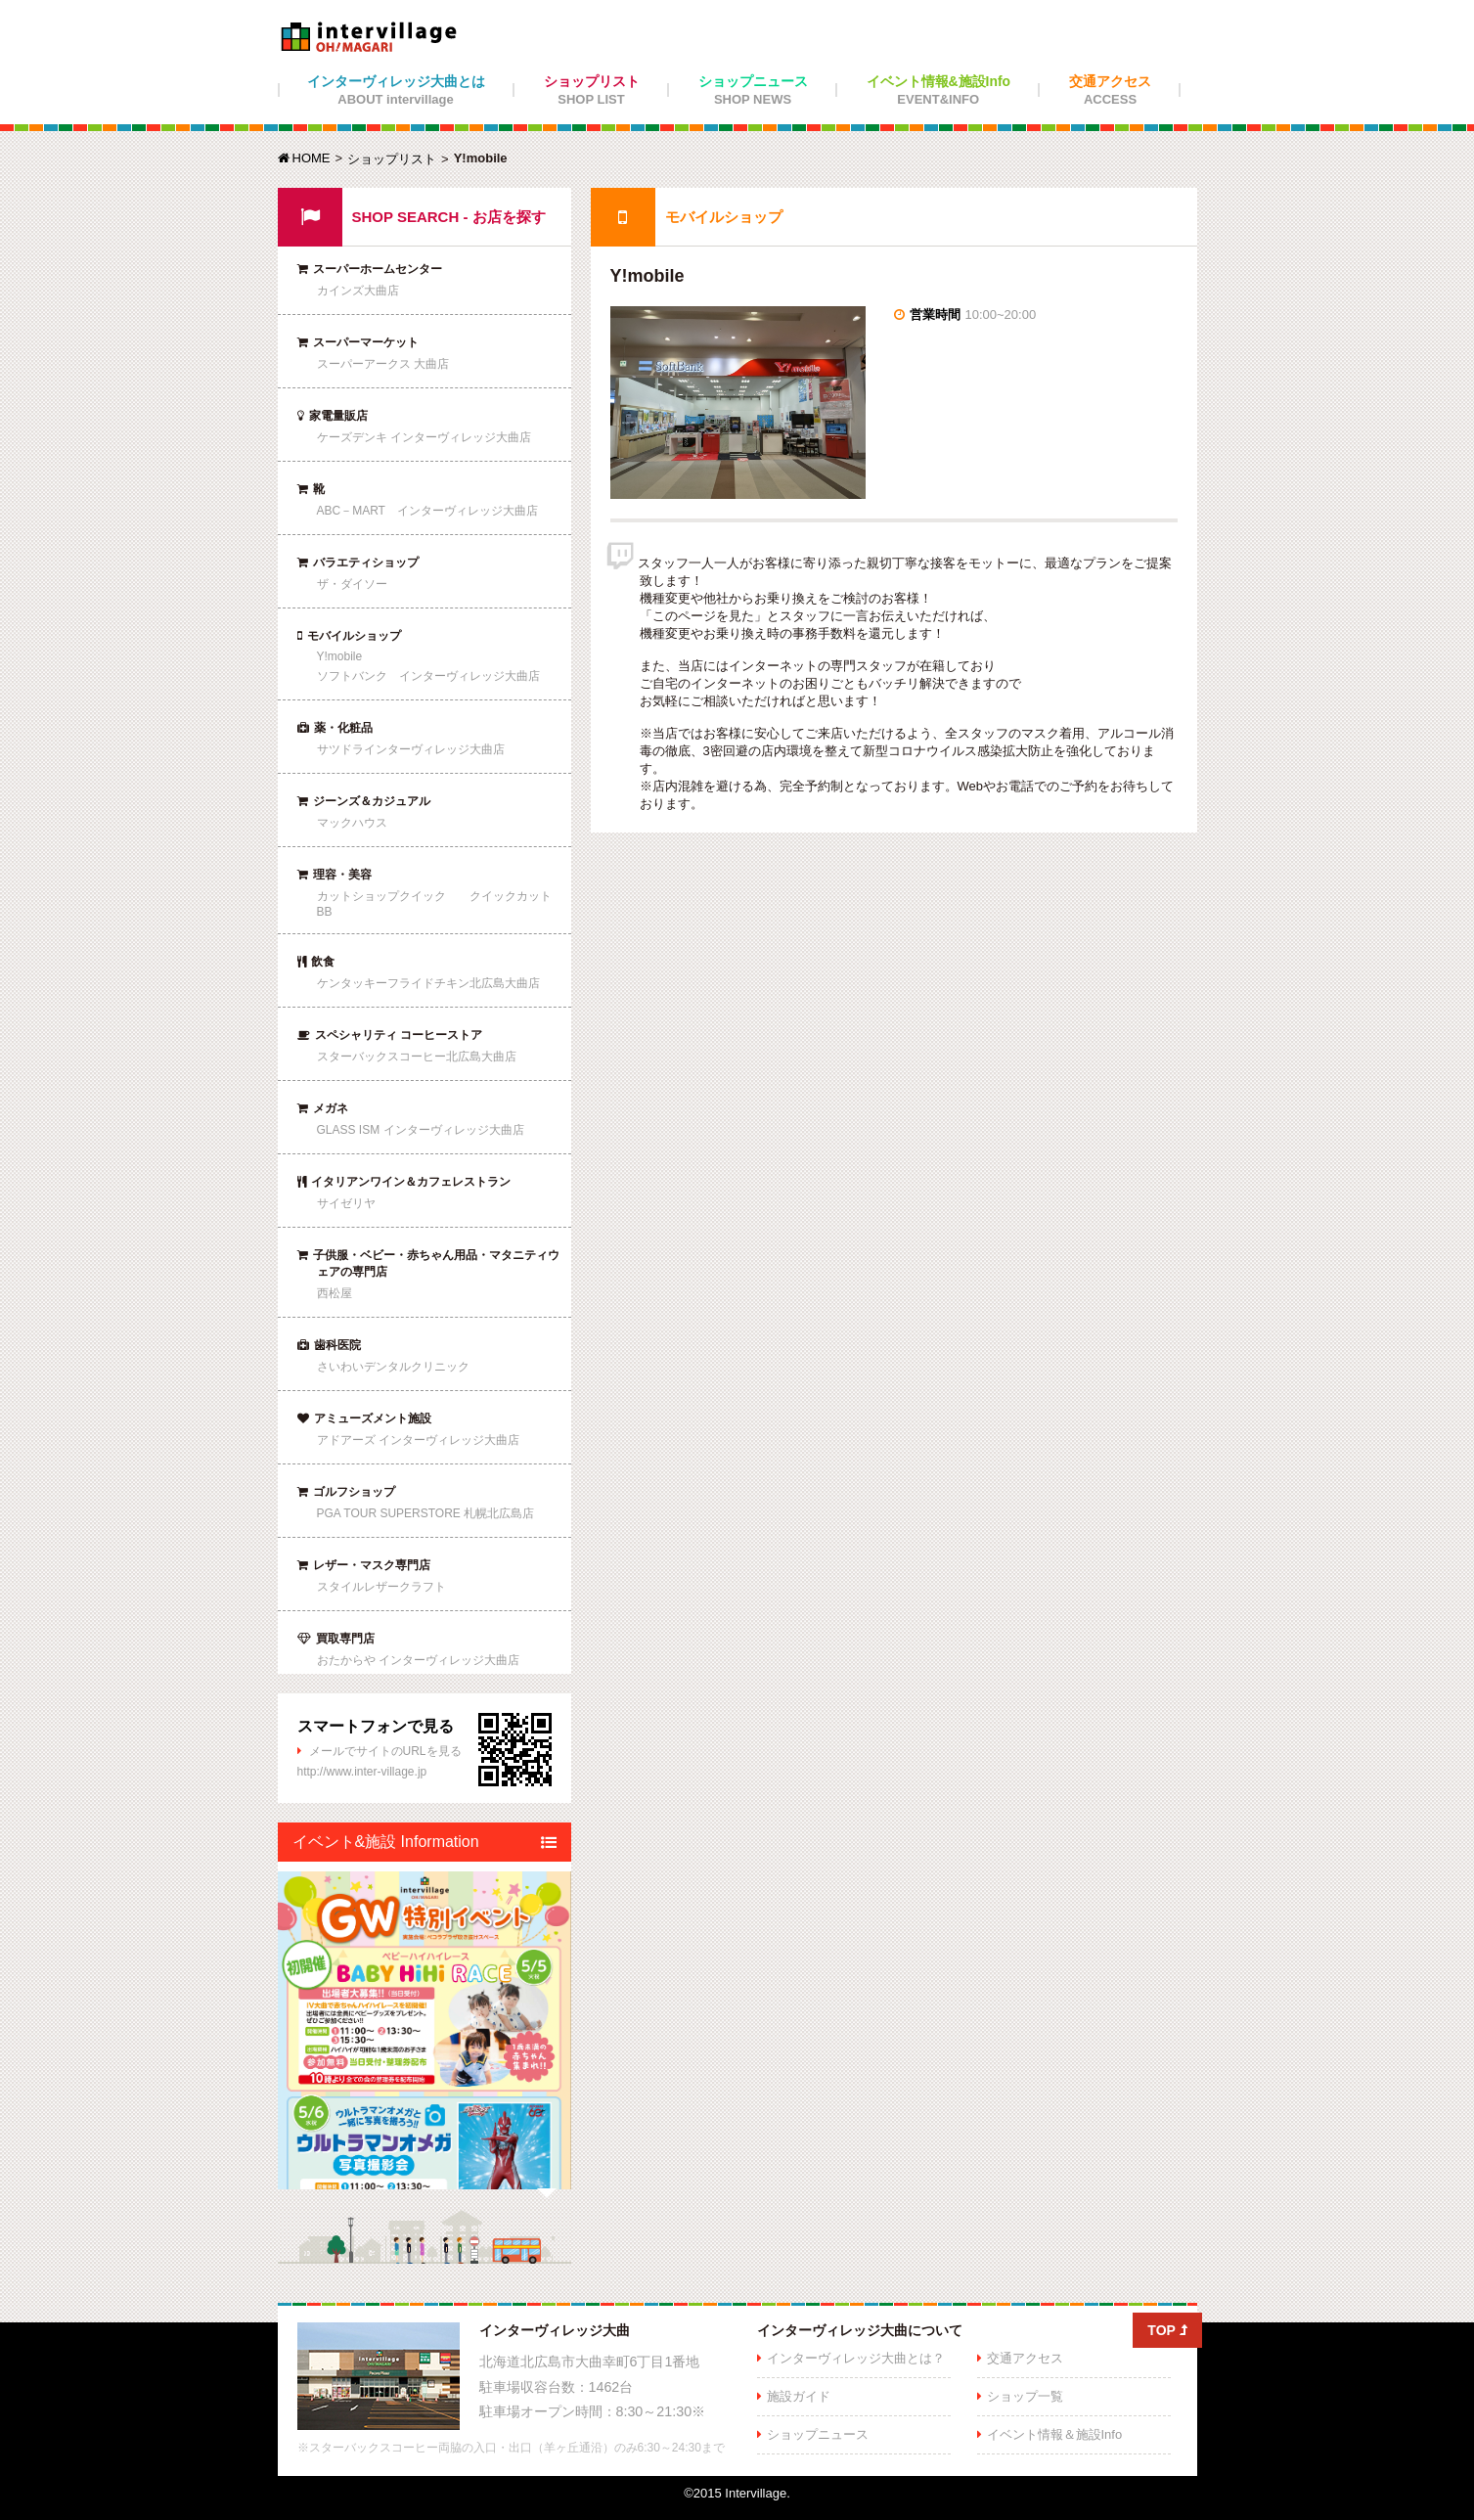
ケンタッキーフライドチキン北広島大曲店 (428, 983)
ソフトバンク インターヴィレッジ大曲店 (428, 676)
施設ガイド (798, 2396)
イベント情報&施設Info (939, 90)
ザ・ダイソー (352, 584)
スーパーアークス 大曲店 (383, 364)
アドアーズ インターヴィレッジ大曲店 (418, 1440)
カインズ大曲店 (358, 290)
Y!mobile (340, 656)
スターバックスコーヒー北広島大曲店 (416, 1056)
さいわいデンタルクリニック (393, 1366)
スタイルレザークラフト (381, 1587)
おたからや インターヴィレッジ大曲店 (418, 1660)
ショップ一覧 (1025, 2396)
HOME (304, 158)
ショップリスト (592, 90)
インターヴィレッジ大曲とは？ (856, 2358)
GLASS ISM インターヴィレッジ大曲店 (420, 1130)
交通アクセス (1110, 90)
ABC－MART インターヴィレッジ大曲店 (427, 511)
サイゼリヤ (346, 1203)
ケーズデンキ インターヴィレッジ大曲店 (424, 437)
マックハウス (352, 823)
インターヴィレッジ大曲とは (396, 90)
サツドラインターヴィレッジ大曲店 (411, 749)
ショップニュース (753, 90)
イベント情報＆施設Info (1055, 2434)
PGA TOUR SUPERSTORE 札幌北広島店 (426, 1513)
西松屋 (334, 1293)
